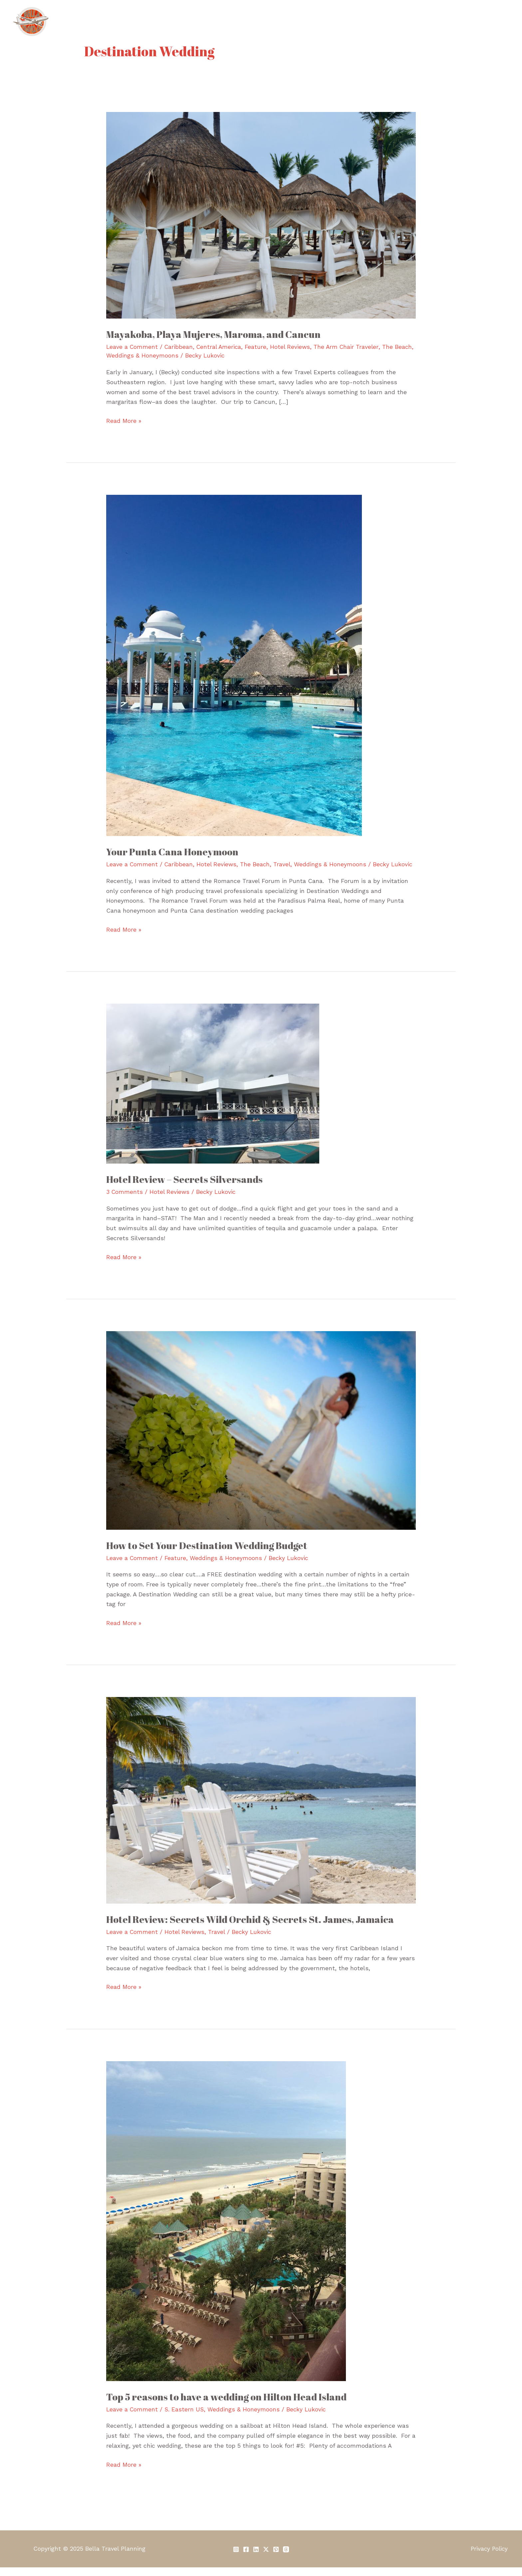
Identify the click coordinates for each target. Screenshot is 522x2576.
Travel (285, 864)
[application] (385, 21)
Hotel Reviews (294, 346)
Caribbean (179, 346)
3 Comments (124, 1200)
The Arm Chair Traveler (351, 346)
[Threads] (286, 2558)
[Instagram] (236, 2558)
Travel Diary (417, 21)
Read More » (123, 420)
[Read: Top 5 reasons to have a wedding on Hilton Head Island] (226, 2228)
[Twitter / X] (266, 2558)
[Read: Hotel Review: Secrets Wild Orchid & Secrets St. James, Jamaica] (261, 1808)
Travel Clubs (367, 21)
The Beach (257, 864)
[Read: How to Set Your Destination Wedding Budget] (261, 1438)
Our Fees (320, 21)
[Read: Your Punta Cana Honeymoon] (234, 664)
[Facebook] (246, 2558)
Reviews (457, 21)
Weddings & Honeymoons (163, 355)
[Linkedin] (256, 2558)
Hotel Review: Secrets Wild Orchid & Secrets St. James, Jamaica (253, 1928)
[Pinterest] (276, 2558)
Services (283, 21)
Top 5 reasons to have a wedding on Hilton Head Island (231, 2405)
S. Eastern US (185, 2417)
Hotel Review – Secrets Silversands (186, 1188)
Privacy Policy (491, 2557)
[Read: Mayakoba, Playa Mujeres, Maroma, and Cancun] (261, 214)
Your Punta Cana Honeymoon (175, 851)
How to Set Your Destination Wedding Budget (210, 1553)
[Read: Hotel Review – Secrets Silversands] (212, 1091)
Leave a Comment (132, 346)
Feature (259, 346)
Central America (221, 346)
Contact (492, 21)
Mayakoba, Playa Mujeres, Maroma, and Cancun (218, 334)
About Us (245, 21)
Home (212, 21)
